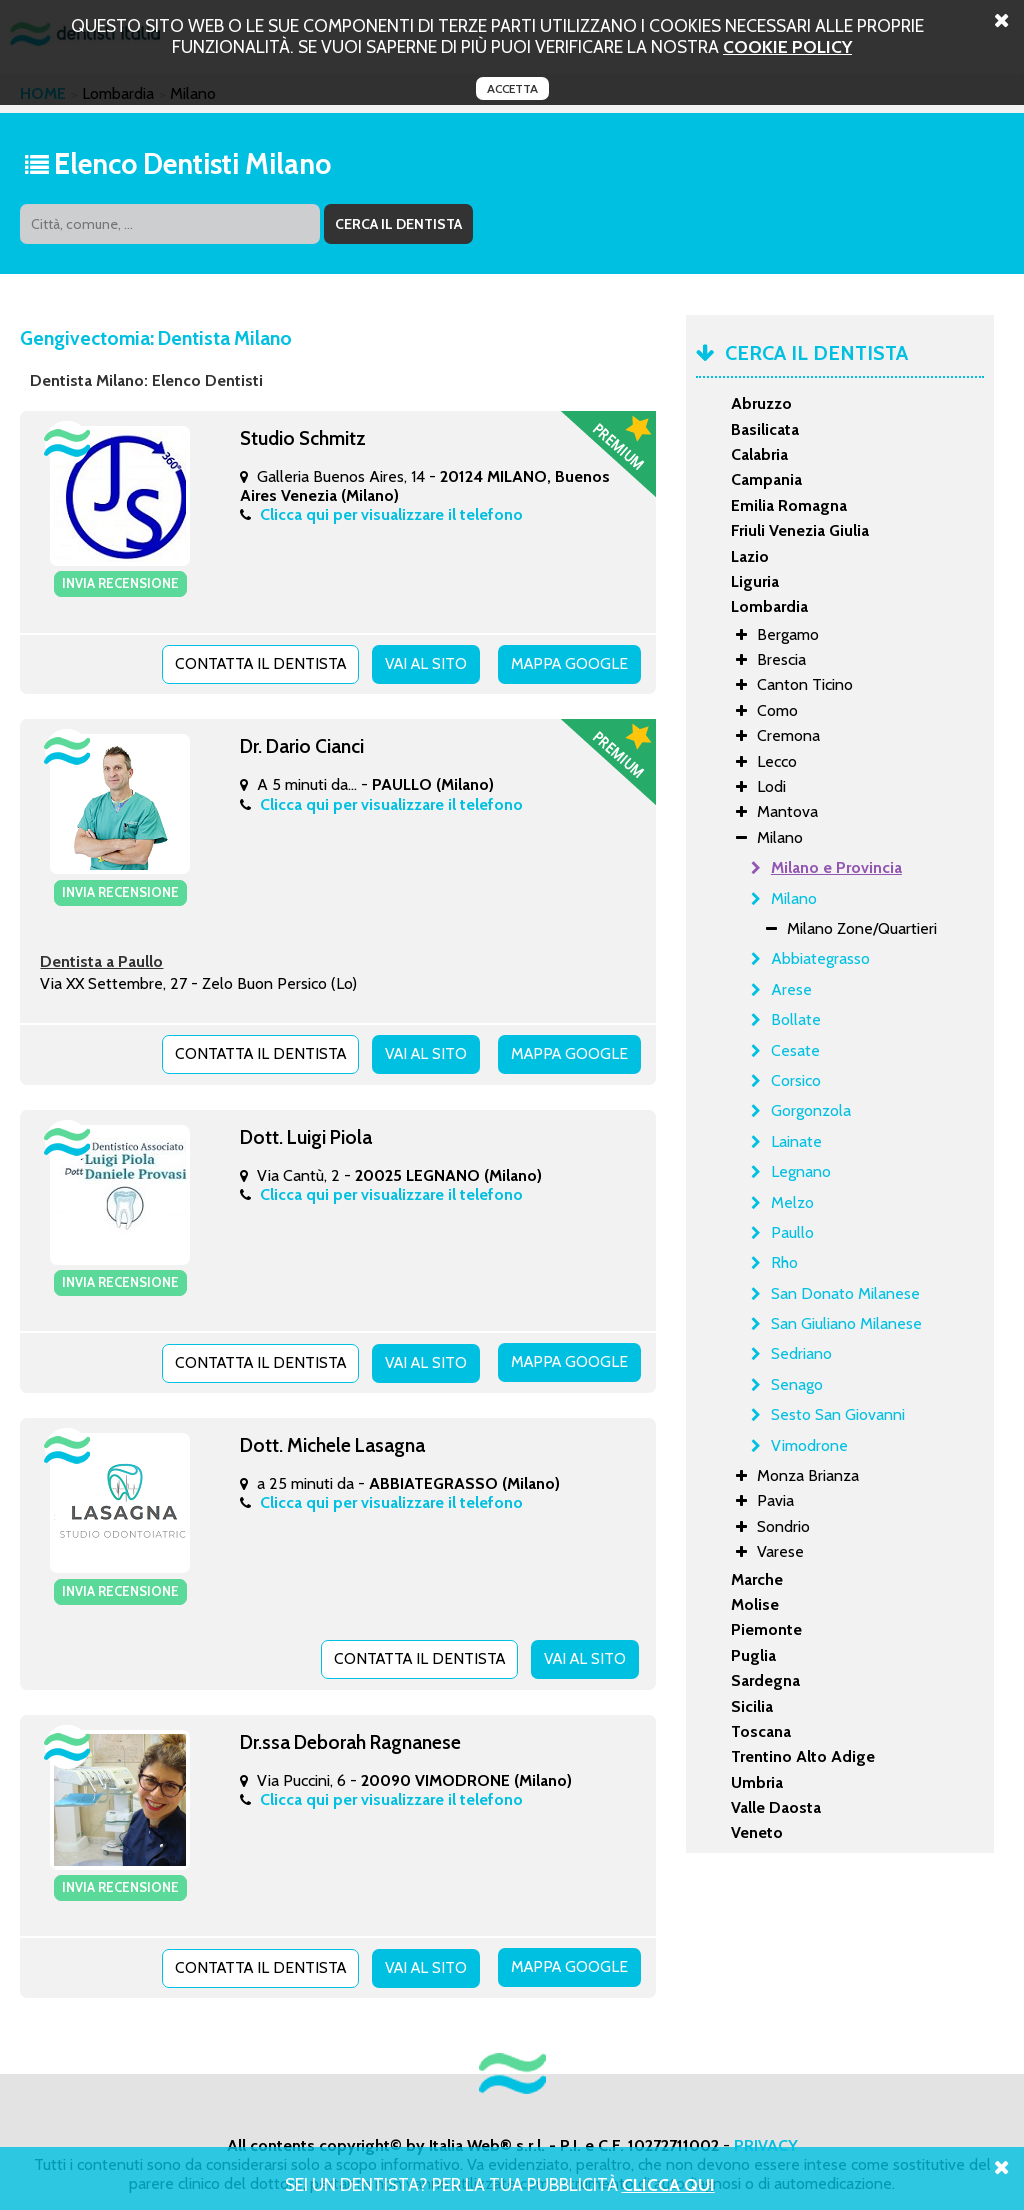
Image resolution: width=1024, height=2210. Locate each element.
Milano (794, 898)
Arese (791, 989)
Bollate (796, 1019)
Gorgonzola (811, 1110)
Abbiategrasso (820, 958)
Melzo (792, 1202)
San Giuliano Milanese (846, 1323)
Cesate (795, 1050)
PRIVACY (766, 2137)
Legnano (801, 1171)
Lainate (796, 1141)
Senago (797, 1384)
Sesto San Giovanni (838, 1414)
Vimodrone (809, 1445)
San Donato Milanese (845, 1293)
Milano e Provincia (836, 867)
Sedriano (801, 1353)
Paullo (792, 1232)
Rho (784, 1262)
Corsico (796, 1080)
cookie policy (787, 46)
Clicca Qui (668, 2184)
